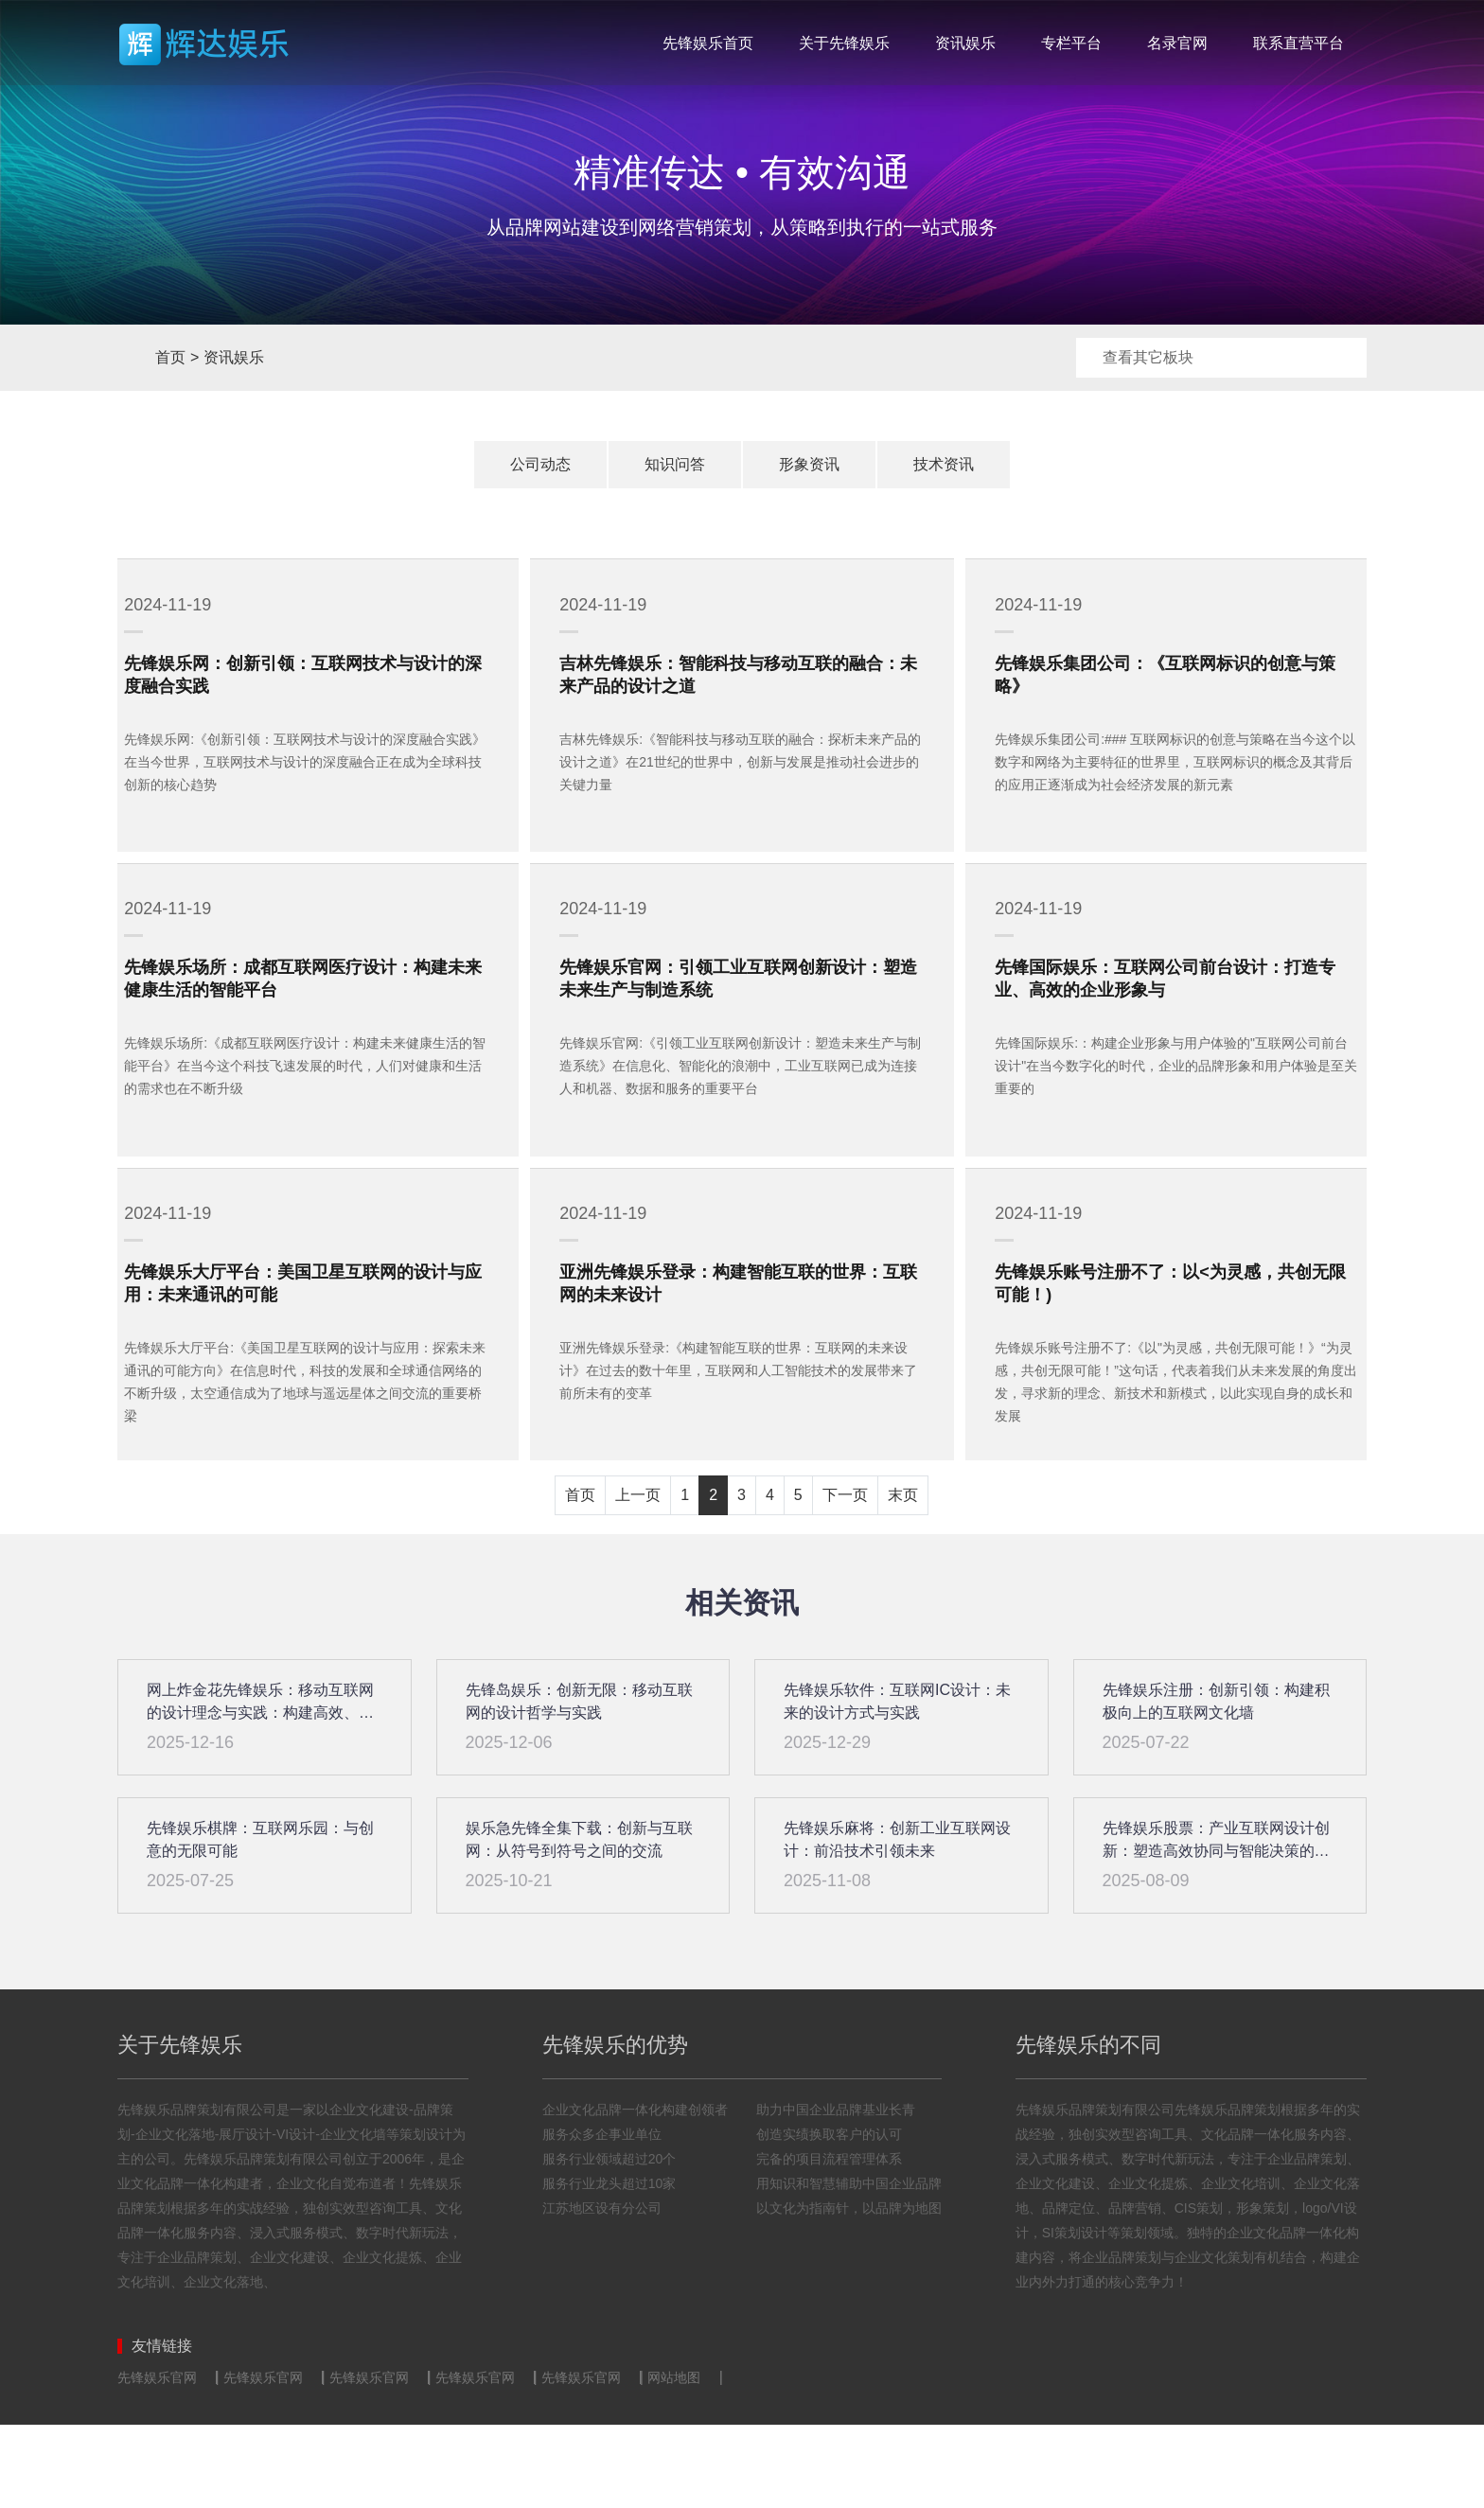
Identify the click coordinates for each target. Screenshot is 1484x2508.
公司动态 (540, 464)
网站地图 (673, 2460)
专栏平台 (1071, 43)
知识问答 (675, 464)
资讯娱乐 (965, 43)
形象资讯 (809, 464)
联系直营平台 (1298, 43)
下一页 (845, 1578)
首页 (134, 358)
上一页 (638, 1578)
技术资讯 (943, 464)
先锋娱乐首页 (707, 43)
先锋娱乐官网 (157, 2460)
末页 (903, 1578)
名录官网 (1177, 43)
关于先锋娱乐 (844, 43)
